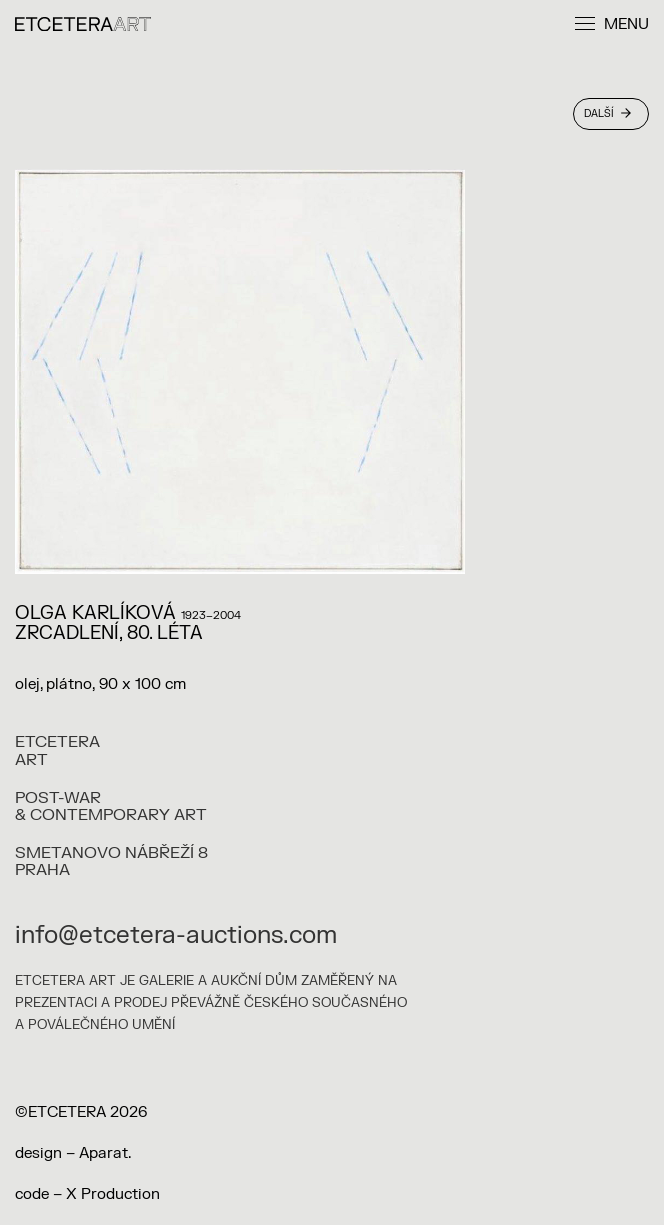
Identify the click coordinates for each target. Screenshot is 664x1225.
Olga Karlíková (95, 613)
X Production (113, 1194)
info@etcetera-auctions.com (176, 935)
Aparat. (105, 1153)
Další (607, 113)
